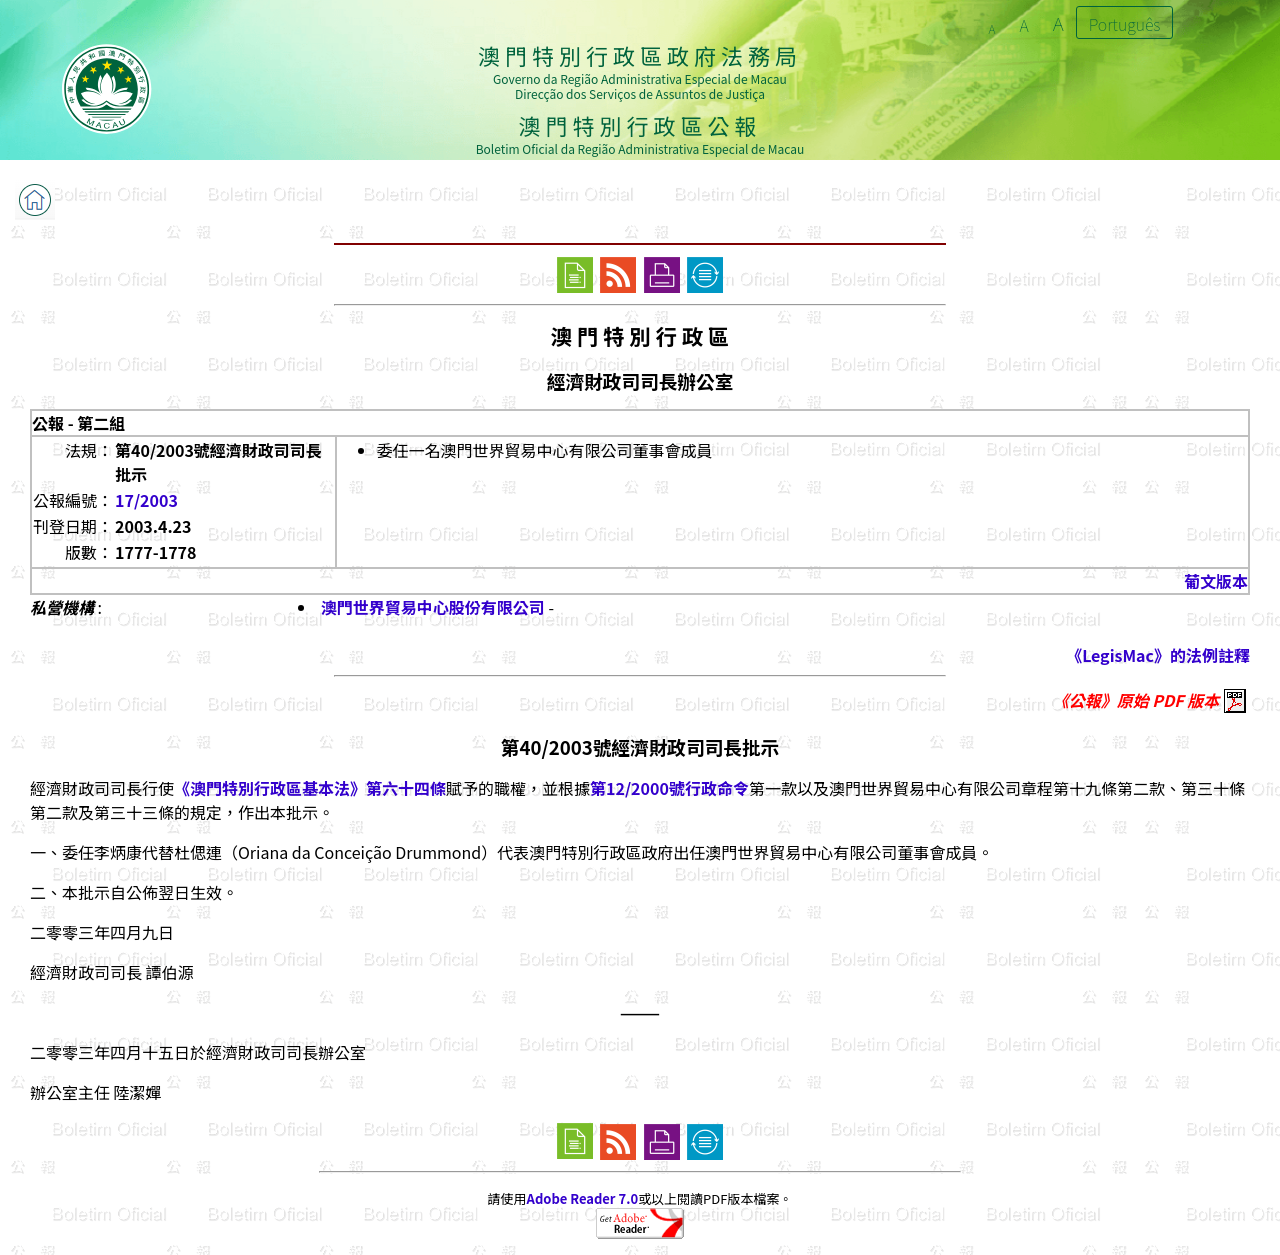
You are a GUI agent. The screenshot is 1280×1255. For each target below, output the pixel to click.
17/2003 (146, 500)
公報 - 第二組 (78, 423)
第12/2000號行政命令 (669, 788)
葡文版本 (1216, 581)
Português (1125, 24)
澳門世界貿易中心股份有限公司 (433, 607)
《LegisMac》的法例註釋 (1158, 655)
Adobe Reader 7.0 (582, 1198)
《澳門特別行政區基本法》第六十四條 (310, 788)
